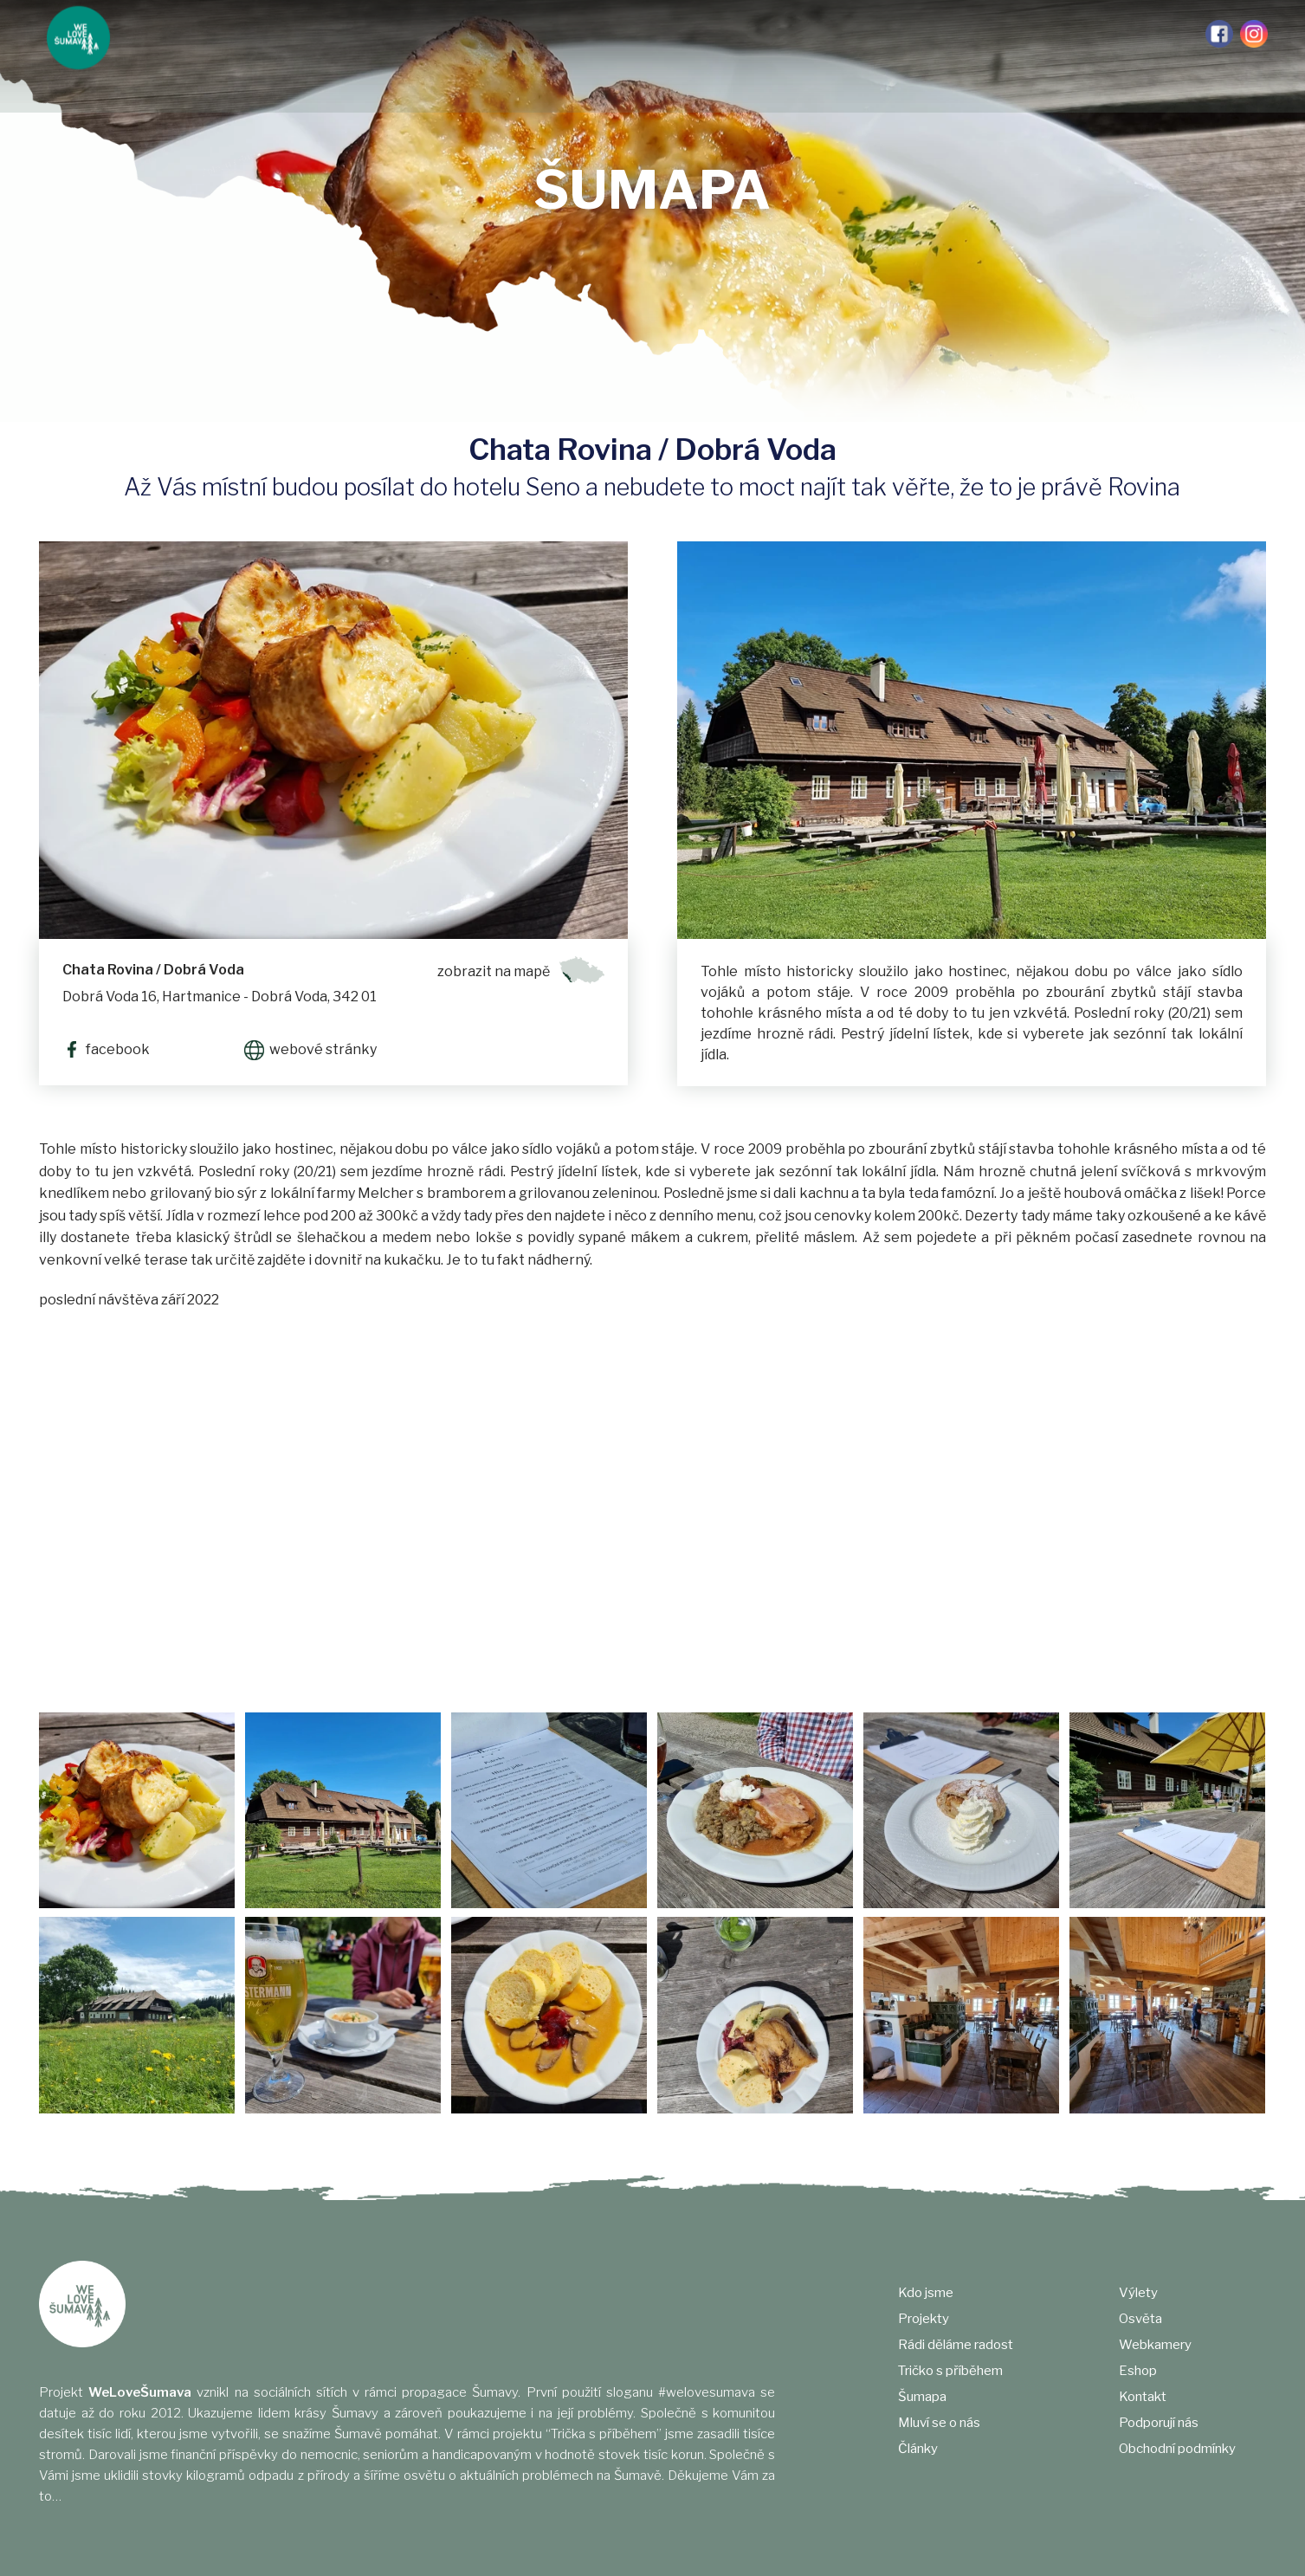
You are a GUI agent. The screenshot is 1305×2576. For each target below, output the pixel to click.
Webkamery (976, 35)
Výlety (833, 35)
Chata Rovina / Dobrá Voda (153, 969)
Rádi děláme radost (348, 35)
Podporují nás (1141, 35)
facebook (115, 1049)
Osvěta (897, 35)
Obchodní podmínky (1177, 2448)
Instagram (1254, 34)
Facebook (1219, 34)
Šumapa (590, 35)
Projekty (235, 35)
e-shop (1054, 35)
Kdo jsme (159, 35)
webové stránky (323, 1049)
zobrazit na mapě (493, 971)
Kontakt (1142, 2396)
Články (767, 35)
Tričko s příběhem (488, 35)
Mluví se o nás (680, 35)
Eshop (1138, 2371)
